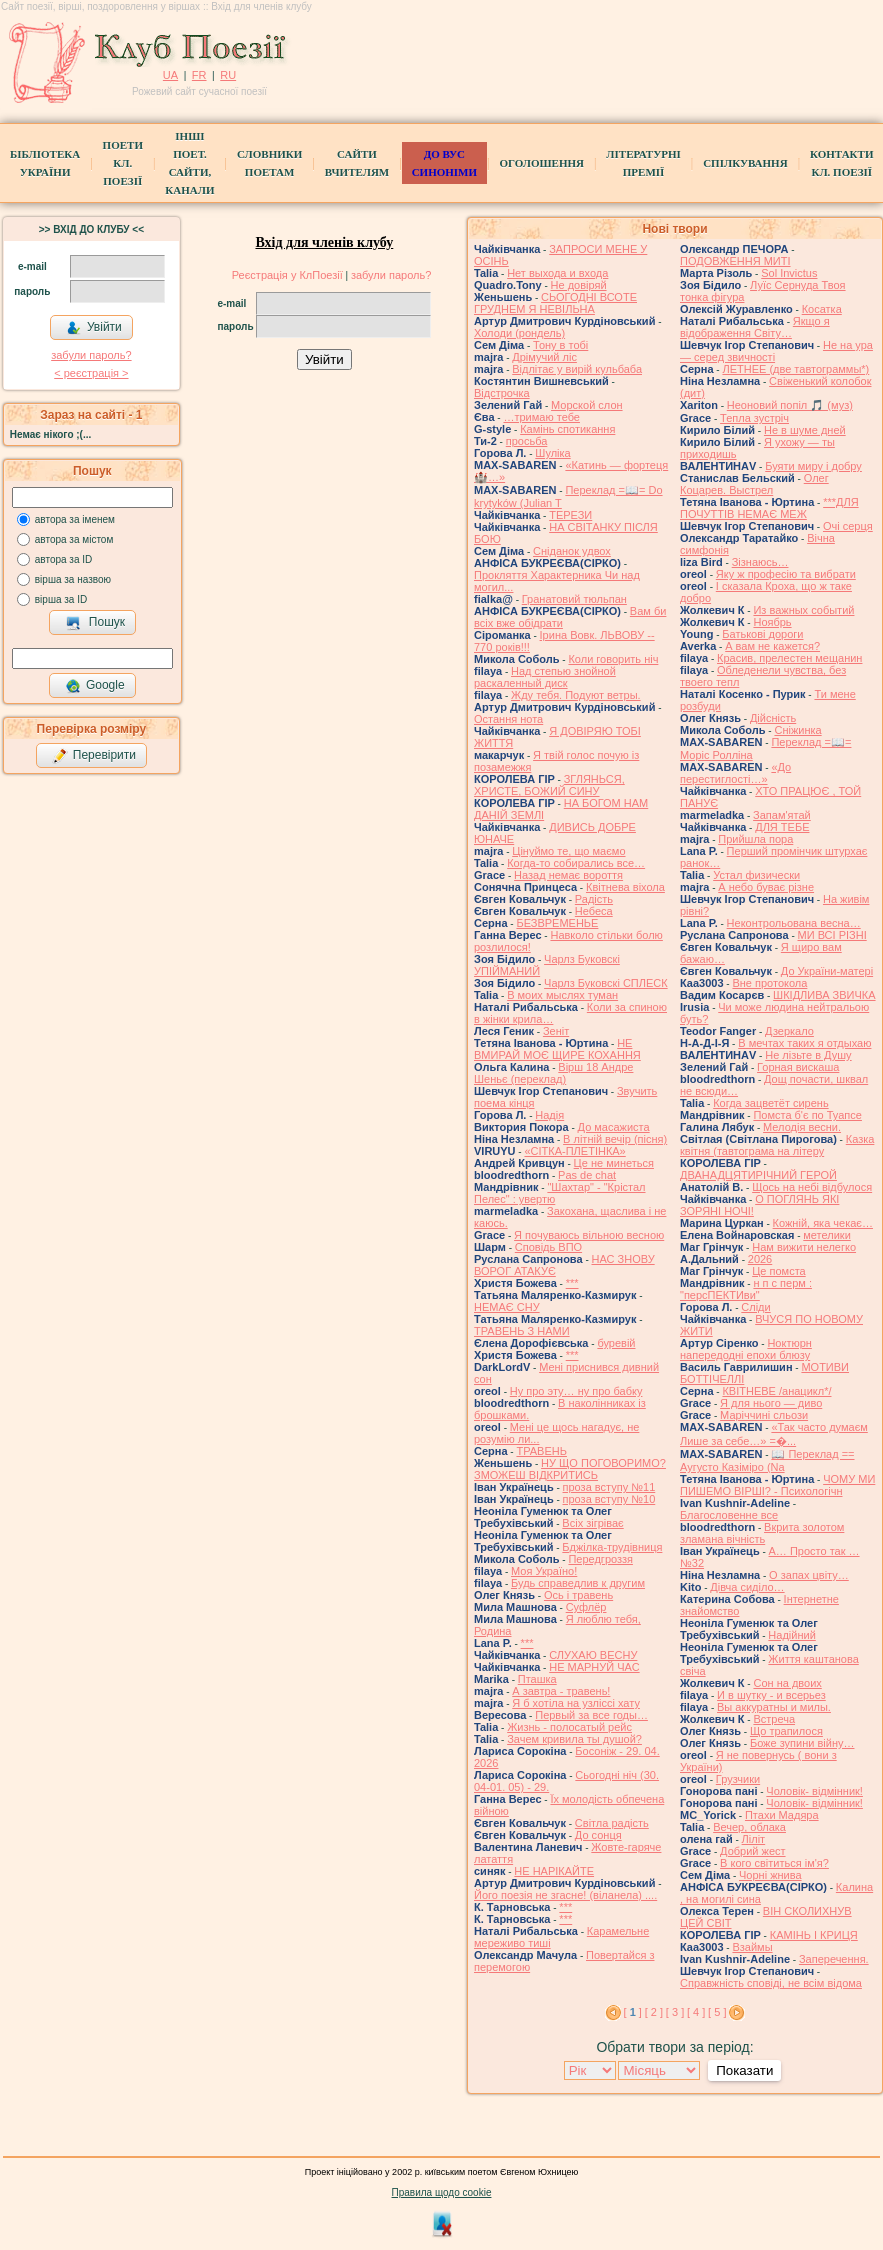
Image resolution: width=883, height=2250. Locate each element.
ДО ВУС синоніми (444, 163)
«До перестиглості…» (735, 773)
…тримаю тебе (541, 417)
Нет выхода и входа (557, 273)
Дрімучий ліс (544, 357)
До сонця (598, 1835)
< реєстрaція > (91, 373)
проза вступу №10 (609, 1499)
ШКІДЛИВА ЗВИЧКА (824, 995)
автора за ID (64, 559)
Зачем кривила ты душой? (574, 1739)
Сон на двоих (787, 1683)
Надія (549, 1115)
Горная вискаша (798, 1067)
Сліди (755, 1307)
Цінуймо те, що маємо (568, 851)
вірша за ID (61, 599)
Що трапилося (786, 1731)
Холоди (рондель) (519, 333)
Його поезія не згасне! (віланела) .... (565, 1895)
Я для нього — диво (771, 1403)
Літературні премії (643, 163)
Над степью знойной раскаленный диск (545, 677)
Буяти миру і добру (813, 466)
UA (170, 75)
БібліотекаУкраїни (45, 163)
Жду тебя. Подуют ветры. (576, 695)
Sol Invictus (789, 273)
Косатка (822, 309)
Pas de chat (587, 1175)
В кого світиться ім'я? (774, 1863)
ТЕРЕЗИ (570, 515)
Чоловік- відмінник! (814, 1791)
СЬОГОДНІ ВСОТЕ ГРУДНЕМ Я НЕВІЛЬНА (555, 303)
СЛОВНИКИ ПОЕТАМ (269, 163)
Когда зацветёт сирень (771, 1103)
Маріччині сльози (764, 1415)
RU (228, 75)
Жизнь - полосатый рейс (569, 1727)
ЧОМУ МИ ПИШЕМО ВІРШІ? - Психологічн (777, 1485)
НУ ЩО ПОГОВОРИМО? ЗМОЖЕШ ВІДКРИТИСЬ (570, 1469)
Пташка (537, 1679)
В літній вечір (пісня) (615, 1139)
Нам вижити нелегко (804, 1247)
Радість (594, 899)
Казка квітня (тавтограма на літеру (777, 1145)
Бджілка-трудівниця (612, 1547)
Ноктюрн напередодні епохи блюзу (746, 1349)
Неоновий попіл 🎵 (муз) (790, 405)
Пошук (95, 623)
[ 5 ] (717, 2012)
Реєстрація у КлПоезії (287, 275)
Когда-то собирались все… (576, 863)
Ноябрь (772, 622)
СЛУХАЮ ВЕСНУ (593, 1655)
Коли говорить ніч (613, 659)
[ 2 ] (654, 2012)
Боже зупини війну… (802, 1743)
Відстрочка (502, 393)
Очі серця (848, 526)
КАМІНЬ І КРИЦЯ (814, 1935)
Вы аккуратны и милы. (774, 1707)
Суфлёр (586, 1607)
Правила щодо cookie (442, 2192)
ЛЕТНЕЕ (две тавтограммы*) (795, 369)
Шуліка (552, 453)
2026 (760, 1259)
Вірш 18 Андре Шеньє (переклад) (553, 1073)
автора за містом (74, 539)
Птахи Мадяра (782, 1815)
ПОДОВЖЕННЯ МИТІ (735, 261)
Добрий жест (752, 1851)
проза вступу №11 (609, 1487)
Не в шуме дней (805, 430)
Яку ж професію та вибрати (786, 574)
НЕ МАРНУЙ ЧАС (594, 1667)
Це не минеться (614, 1163)
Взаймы (752, 1947)
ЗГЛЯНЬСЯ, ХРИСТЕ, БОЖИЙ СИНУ (549, 785)
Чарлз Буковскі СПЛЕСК (606, 983)
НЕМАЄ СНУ (507, 1307)
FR (199, 75)
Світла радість (612, 1823)
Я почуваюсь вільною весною (589, 1235)
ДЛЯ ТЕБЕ (782, 827)
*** (572, 1283)
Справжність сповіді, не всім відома (771, 1983)
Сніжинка (797, 730)
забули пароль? (91, 355)
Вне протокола (769, 983)
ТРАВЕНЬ (541, 1451)
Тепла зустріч (754, 418)
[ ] (633, 2012)
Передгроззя (600, 1559)
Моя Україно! (544, 1571)
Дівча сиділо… (747, 1587)
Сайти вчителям (357, 163)
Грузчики (738, 1779)
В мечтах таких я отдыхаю (804, 1043)
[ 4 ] (696, 2012)
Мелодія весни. (802, 1127)
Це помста (778, 1271)
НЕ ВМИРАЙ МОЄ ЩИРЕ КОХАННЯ (557, 1049)
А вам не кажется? (772, 646)
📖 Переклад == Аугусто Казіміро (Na (767, 1460)
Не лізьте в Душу (808, 1055)
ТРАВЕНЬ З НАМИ (522, 1331)
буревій (616, 1343)
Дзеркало (789, 1031)
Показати (744, 2070)
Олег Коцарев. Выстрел (754, 484)
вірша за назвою (73, 579)
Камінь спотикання (567, 429)
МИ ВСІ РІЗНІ (832, 935)
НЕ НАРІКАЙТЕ (554, 1871)
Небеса (594, 911)
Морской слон (587, 405)
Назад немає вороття (568, 875)
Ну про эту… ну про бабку (576, 1391)
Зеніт (556, 1031)
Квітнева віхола (625, 887)
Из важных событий (803, 610)
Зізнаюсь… (760, 562)
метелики (827, 1235)
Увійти (94, 328)
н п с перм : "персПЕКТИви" (746, 1289)
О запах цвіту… (809, 1575)
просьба (527, 441)
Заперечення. (834, 1959)
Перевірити (94, 756)
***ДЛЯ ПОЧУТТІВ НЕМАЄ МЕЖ (769, 508)
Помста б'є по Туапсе (807, 1115)
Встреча (774, 1719)
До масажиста (614, 1127)
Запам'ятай (782, 815)
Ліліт (754, 1839)
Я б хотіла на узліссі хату (576, 1703)
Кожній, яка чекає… (823, 1223)
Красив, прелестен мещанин (789, 658)
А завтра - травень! (561, 1691)
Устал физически (756, 875)
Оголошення (541, 163)
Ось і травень (578, 1595)
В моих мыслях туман (562, 995)
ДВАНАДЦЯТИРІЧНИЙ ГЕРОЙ (758, 1175)
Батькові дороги (762, 634)
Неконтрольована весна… (794, 923)
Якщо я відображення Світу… (755, 327)
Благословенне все (729, 1515)
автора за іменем (75, 519)
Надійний (791, 1635)
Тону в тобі (560, 345)
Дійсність (773, 718)
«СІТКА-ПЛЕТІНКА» (574, 1151)
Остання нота (508, 719)
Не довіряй (579, 285)
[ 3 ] (675, 2012)
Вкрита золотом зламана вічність (762, 1533)
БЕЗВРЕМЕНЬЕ (557, 923)
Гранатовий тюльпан (574, 599)
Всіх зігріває (592, 1523)
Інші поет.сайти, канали (189, 163)
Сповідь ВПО (548, 1247)
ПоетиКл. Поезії (123, 163)
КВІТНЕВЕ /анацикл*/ (776, 1391)
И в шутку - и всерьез (771, 1695)
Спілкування (745, 163)
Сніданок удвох (572, 551)
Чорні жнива (770, 1875)
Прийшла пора (755, 839)
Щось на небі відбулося (812, 1187)
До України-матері (827, 971)
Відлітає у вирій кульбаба (577, 369)
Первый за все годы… (591, 1715)
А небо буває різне (766, 887)
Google (95, 686)
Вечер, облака (749, 1827)
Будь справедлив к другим (578, 1583)
